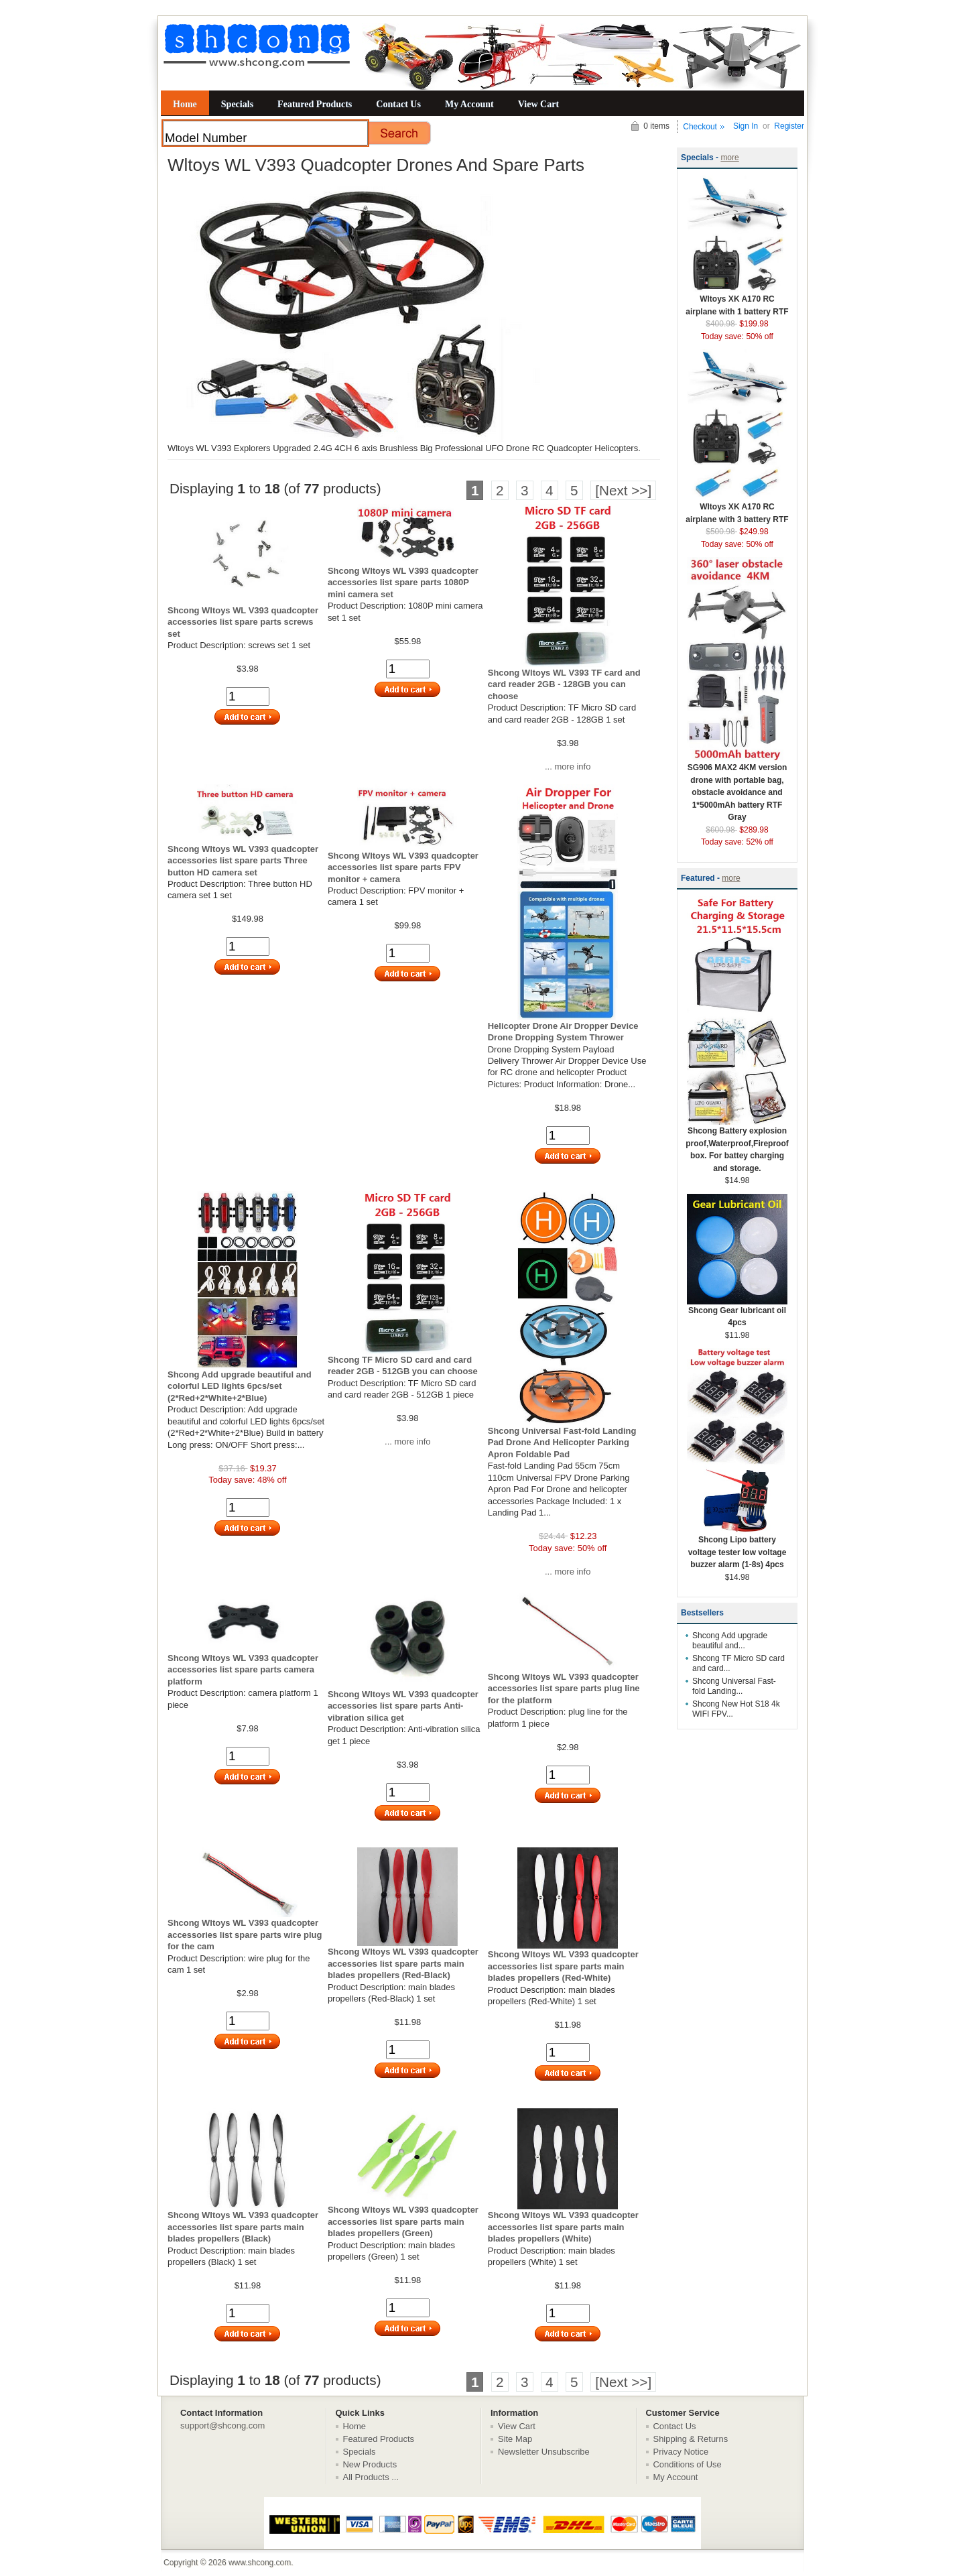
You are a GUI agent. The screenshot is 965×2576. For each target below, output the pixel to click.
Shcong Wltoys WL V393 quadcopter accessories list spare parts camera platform (243, 1669)
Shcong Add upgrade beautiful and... (729, 1640)
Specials (237, 104)
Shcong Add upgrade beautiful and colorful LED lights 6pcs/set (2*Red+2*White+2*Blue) (240, 1386)
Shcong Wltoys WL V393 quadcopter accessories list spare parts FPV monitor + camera (403, 867)
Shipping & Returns (690, 2439)
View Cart (538, 104)
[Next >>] (623, 490)
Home (185, 104)
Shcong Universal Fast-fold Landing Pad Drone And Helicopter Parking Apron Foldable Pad (562, 1442)
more (729, 157)
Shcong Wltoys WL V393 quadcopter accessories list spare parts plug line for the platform (564, 1688)
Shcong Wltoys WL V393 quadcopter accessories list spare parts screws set (243, 622)
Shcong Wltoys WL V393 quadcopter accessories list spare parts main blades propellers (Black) (243, 2227)
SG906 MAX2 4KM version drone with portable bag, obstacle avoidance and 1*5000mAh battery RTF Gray (737, 788)
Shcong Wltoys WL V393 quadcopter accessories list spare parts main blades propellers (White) (563, 2227)
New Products (370, 2464)
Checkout (700, 126)
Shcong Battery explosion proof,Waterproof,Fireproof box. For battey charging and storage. (737, 1145)
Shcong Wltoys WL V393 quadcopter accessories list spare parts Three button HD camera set (243, 860)
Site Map (515, 2439)
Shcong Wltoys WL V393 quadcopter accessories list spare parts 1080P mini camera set (403, 582)
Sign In (745, 126)
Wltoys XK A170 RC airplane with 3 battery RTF (737, 508)
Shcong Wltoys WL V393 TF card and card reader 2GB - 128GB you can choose (564, 684)
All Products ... (371, 2477)
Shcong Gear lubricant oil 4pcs (737, 1312)
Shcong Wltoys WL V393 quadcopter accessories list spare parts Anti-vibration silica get (403, 1706)
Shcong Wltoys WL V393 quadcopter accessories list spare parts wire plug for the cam (245, 1934)
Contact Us (398, 104)
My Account (469, 104)
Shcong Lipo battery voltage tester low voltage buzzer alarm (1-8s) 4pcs (737, 1547)
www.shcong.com (260, 2562)
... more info (567, 766)
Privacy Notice (681, 2452)
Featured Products (314, 104)
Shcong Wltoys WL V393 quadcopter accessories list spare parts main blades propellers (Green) (403, 2221)
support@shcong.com (222, 2425)
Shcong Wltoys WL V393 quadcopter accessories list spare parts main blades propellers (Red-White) (563, 1966)
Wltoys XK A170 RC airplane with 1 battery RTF (737, 301)
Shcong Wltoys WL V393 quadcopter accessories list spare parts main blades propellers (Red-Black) (403, 1963)
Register (789, 126)
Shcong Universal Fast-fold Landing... (734, 1686)
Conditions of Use (687, 2464)
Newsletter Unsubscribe (544, 2452)
